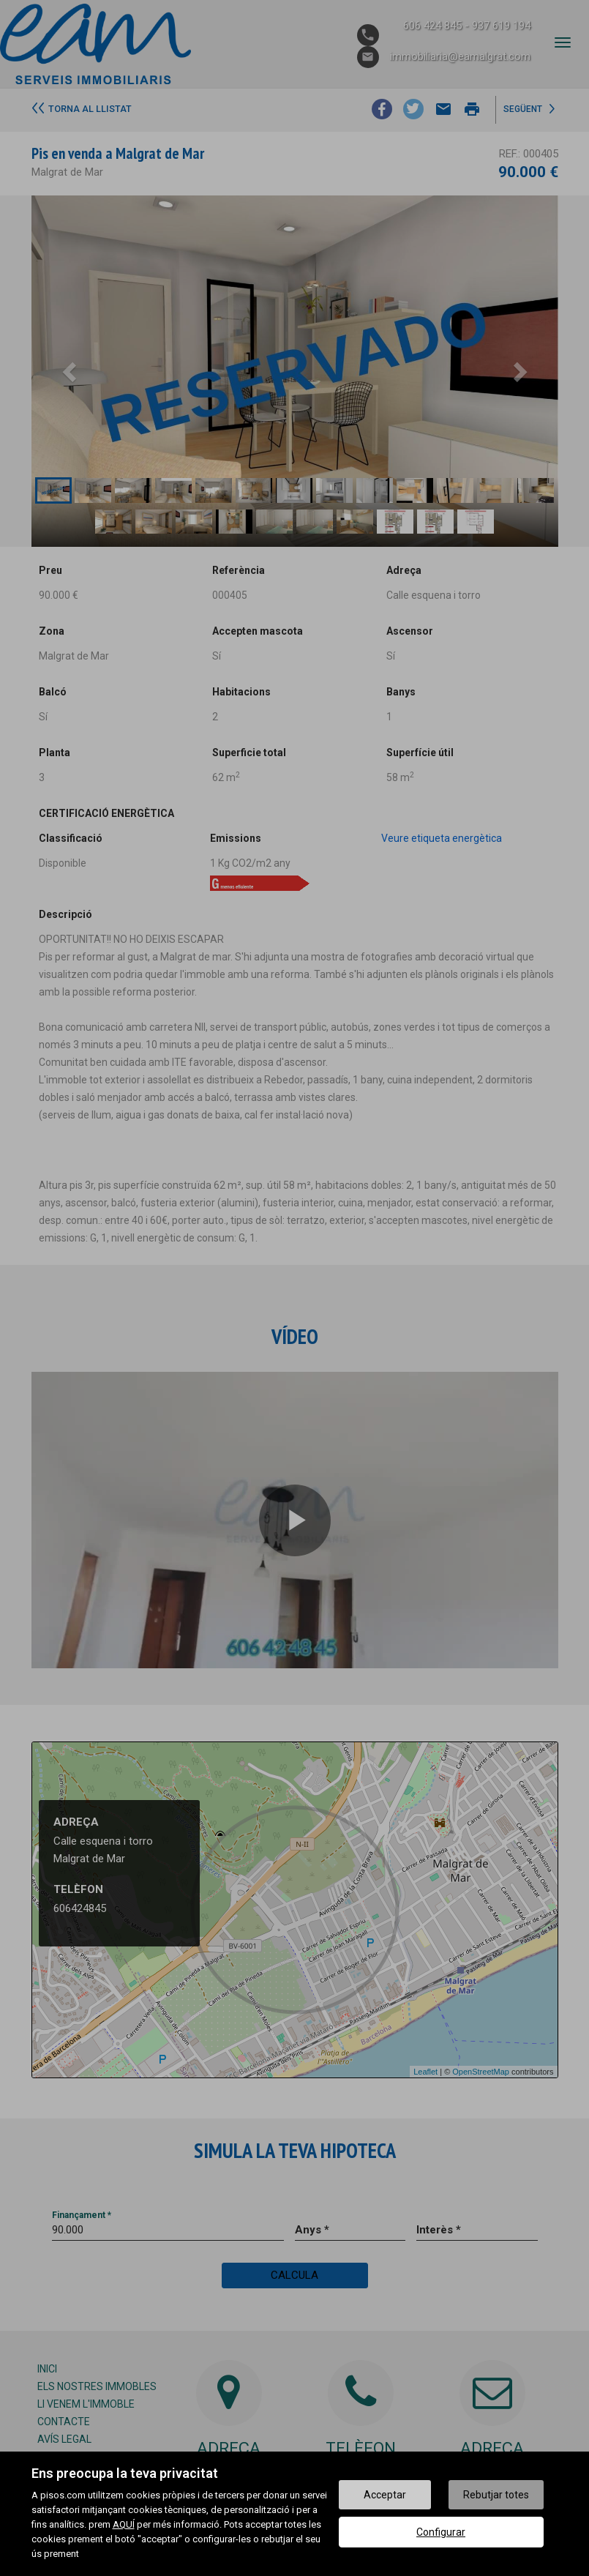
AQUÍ (124, 2524)
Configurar (440, 2532)
